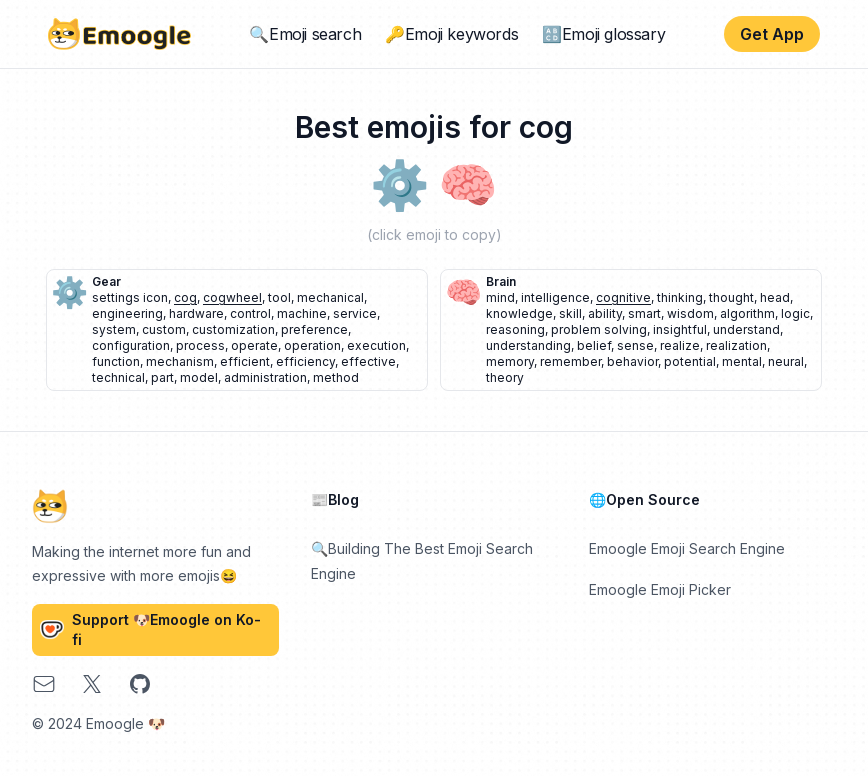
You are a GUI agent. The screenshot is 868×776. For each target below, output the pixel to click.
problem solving (599, 329)
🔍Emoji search (305, 34)
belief (594, 345)
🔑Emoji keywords (451, 34)
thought (731, 297)
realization (736, 345)
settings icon (130, 297)
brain (501, 281)
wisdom (690, 313)
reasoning (515, 329)
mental (742, 361)
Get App (772, 34)
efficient (245, 361)
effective (368, 361)
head (775, 297)
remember (570, 361)
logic (795, 313)
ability (605, 313)
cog (185, 297)
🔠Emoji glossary (603, 34)
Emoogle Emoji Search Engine (687, 548)
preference (314, 329)
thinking (680, 297)
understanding (528, 345)
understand (746, 329)
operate (254, 345)
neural (786, 361)
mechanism (180, 361)
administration (265, 377)
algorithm (747, 313)
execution (376, 345)
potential (690, 361)
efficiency (305, 361)
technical (118, 377)
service (355, 313)
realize (680, 345)
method (336, 377)
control (250, 313)
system (114, 329)
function (116, 361)
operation (312, 345)
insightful (680, 329)
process (200, 345)
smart (644, 313)
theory (505, 377)
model (199, 377)
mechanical (330, 297)
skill (570, 313)
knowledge (519, 313)
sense (635, 345)
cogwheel (232, 297)
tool (279, 297)
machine (302, 313)
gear (106, 281)
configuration (131, 345)
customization (233, 329)
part (162, 377)
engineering (127, 313)
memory (510, 361)
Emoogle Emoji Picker (660, 589)
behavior (632, 361)
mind (500, 297)
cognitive (623, 297)
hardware (196, 313)
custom (164, 329)
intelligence (555, 297)
